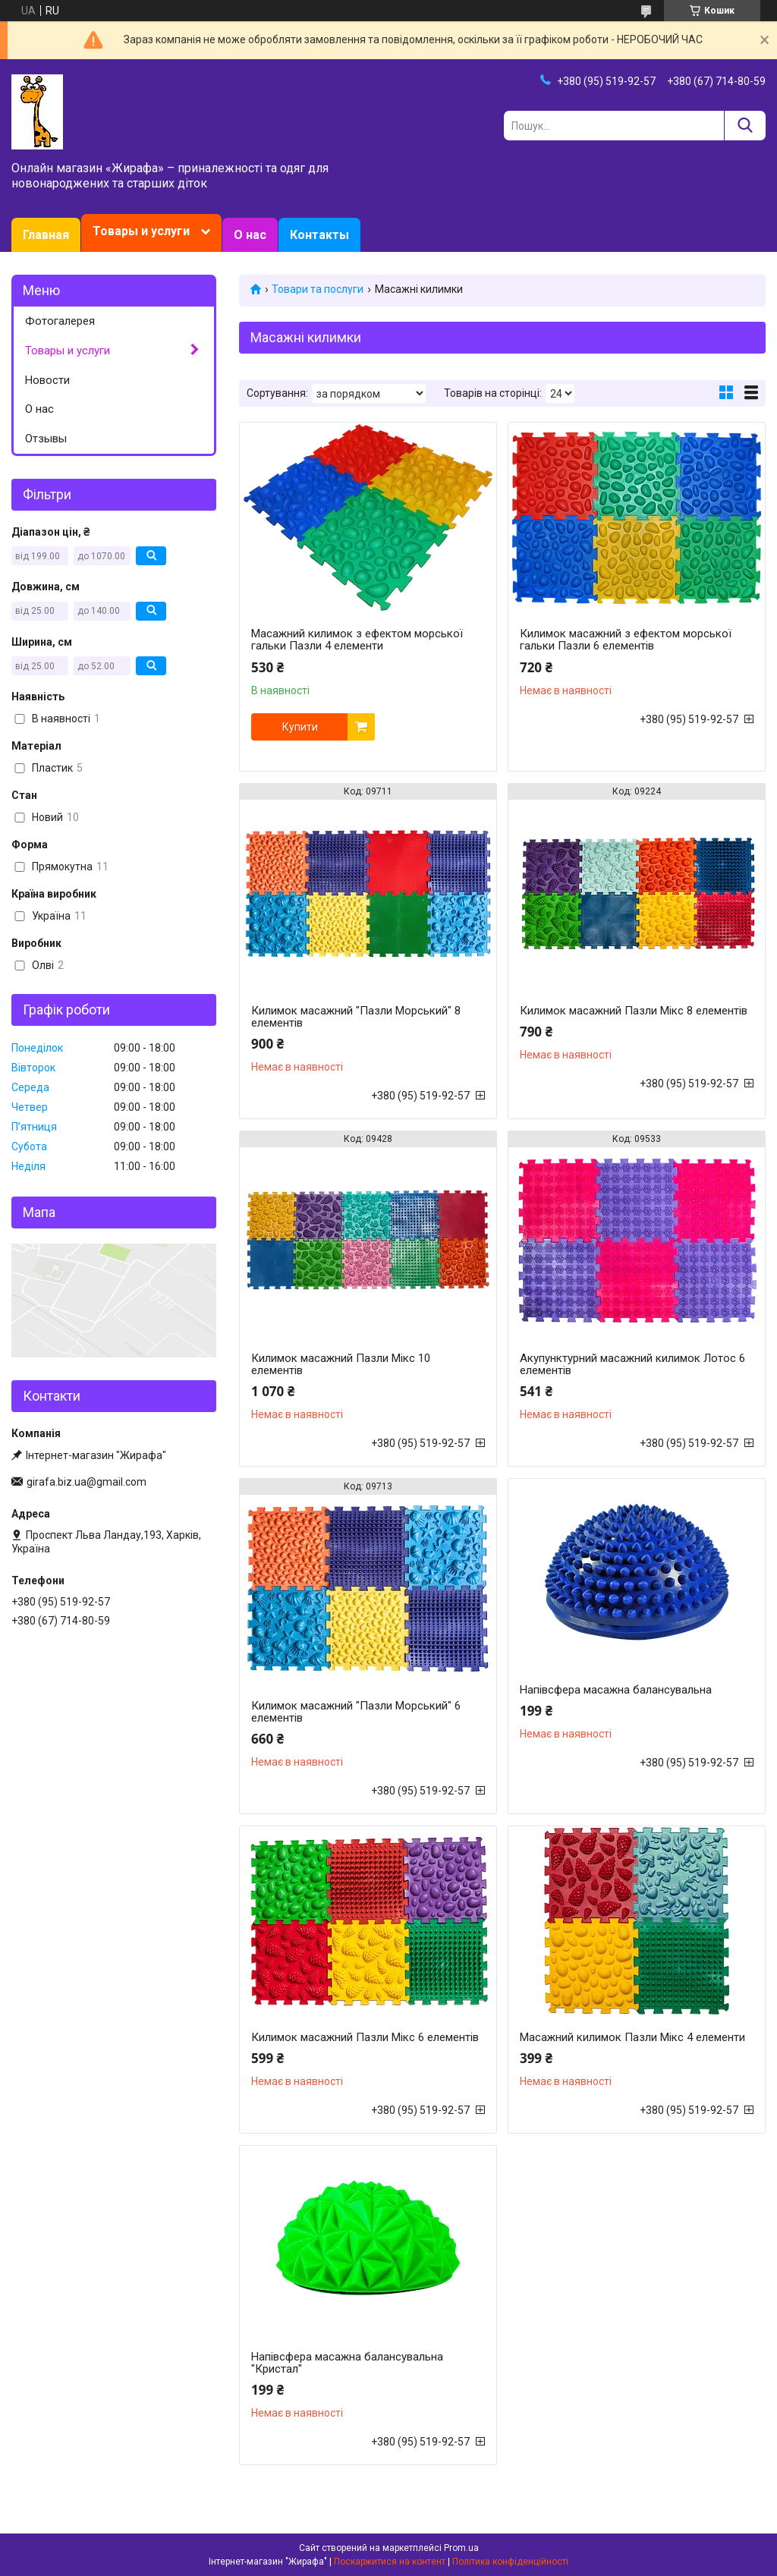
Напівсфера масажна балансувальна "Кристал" (347, 2363)
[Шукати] (745, 125)
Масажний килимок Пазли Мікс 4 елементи (632, 2037)
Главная (46, 235)
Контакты (319, 235)
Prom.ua (461, 2548)
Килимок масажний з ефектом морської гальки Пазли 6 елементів (625, 639)
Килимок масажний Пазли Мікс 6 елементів (365, 2037)
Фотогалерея (60, 321)
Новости (47, 380)
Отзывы (46, 438)
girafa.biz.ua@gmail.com (86, 1482)
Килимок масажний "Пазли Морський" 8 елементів (356, 1017)
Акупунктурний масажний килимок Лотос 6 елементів (632, 1364)
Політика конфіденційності (510, 2561)
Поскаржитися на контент (389, 2561)
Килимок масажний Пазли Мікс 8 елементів (633, 1011)
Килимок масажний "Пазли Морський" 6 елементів (356, 1712)
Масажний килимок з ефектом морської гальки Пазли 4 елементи (357, 639)
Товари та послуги (317, 289)
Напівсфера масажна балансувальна (616, 1690)
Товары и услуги (141, 231)
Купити (300, 727)
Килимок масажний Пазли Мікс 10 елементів (340, 1364)
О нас (250, 235)
